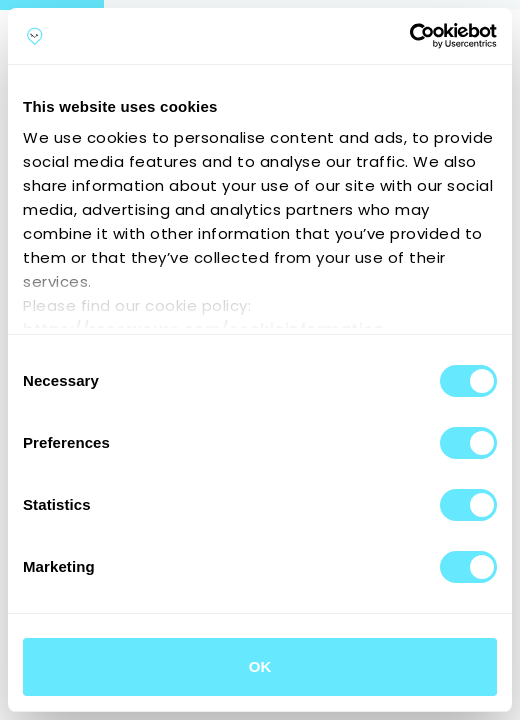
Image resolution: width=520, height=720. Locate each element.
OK (260, 666)
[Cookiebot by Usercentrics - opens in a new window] (409, 36)
